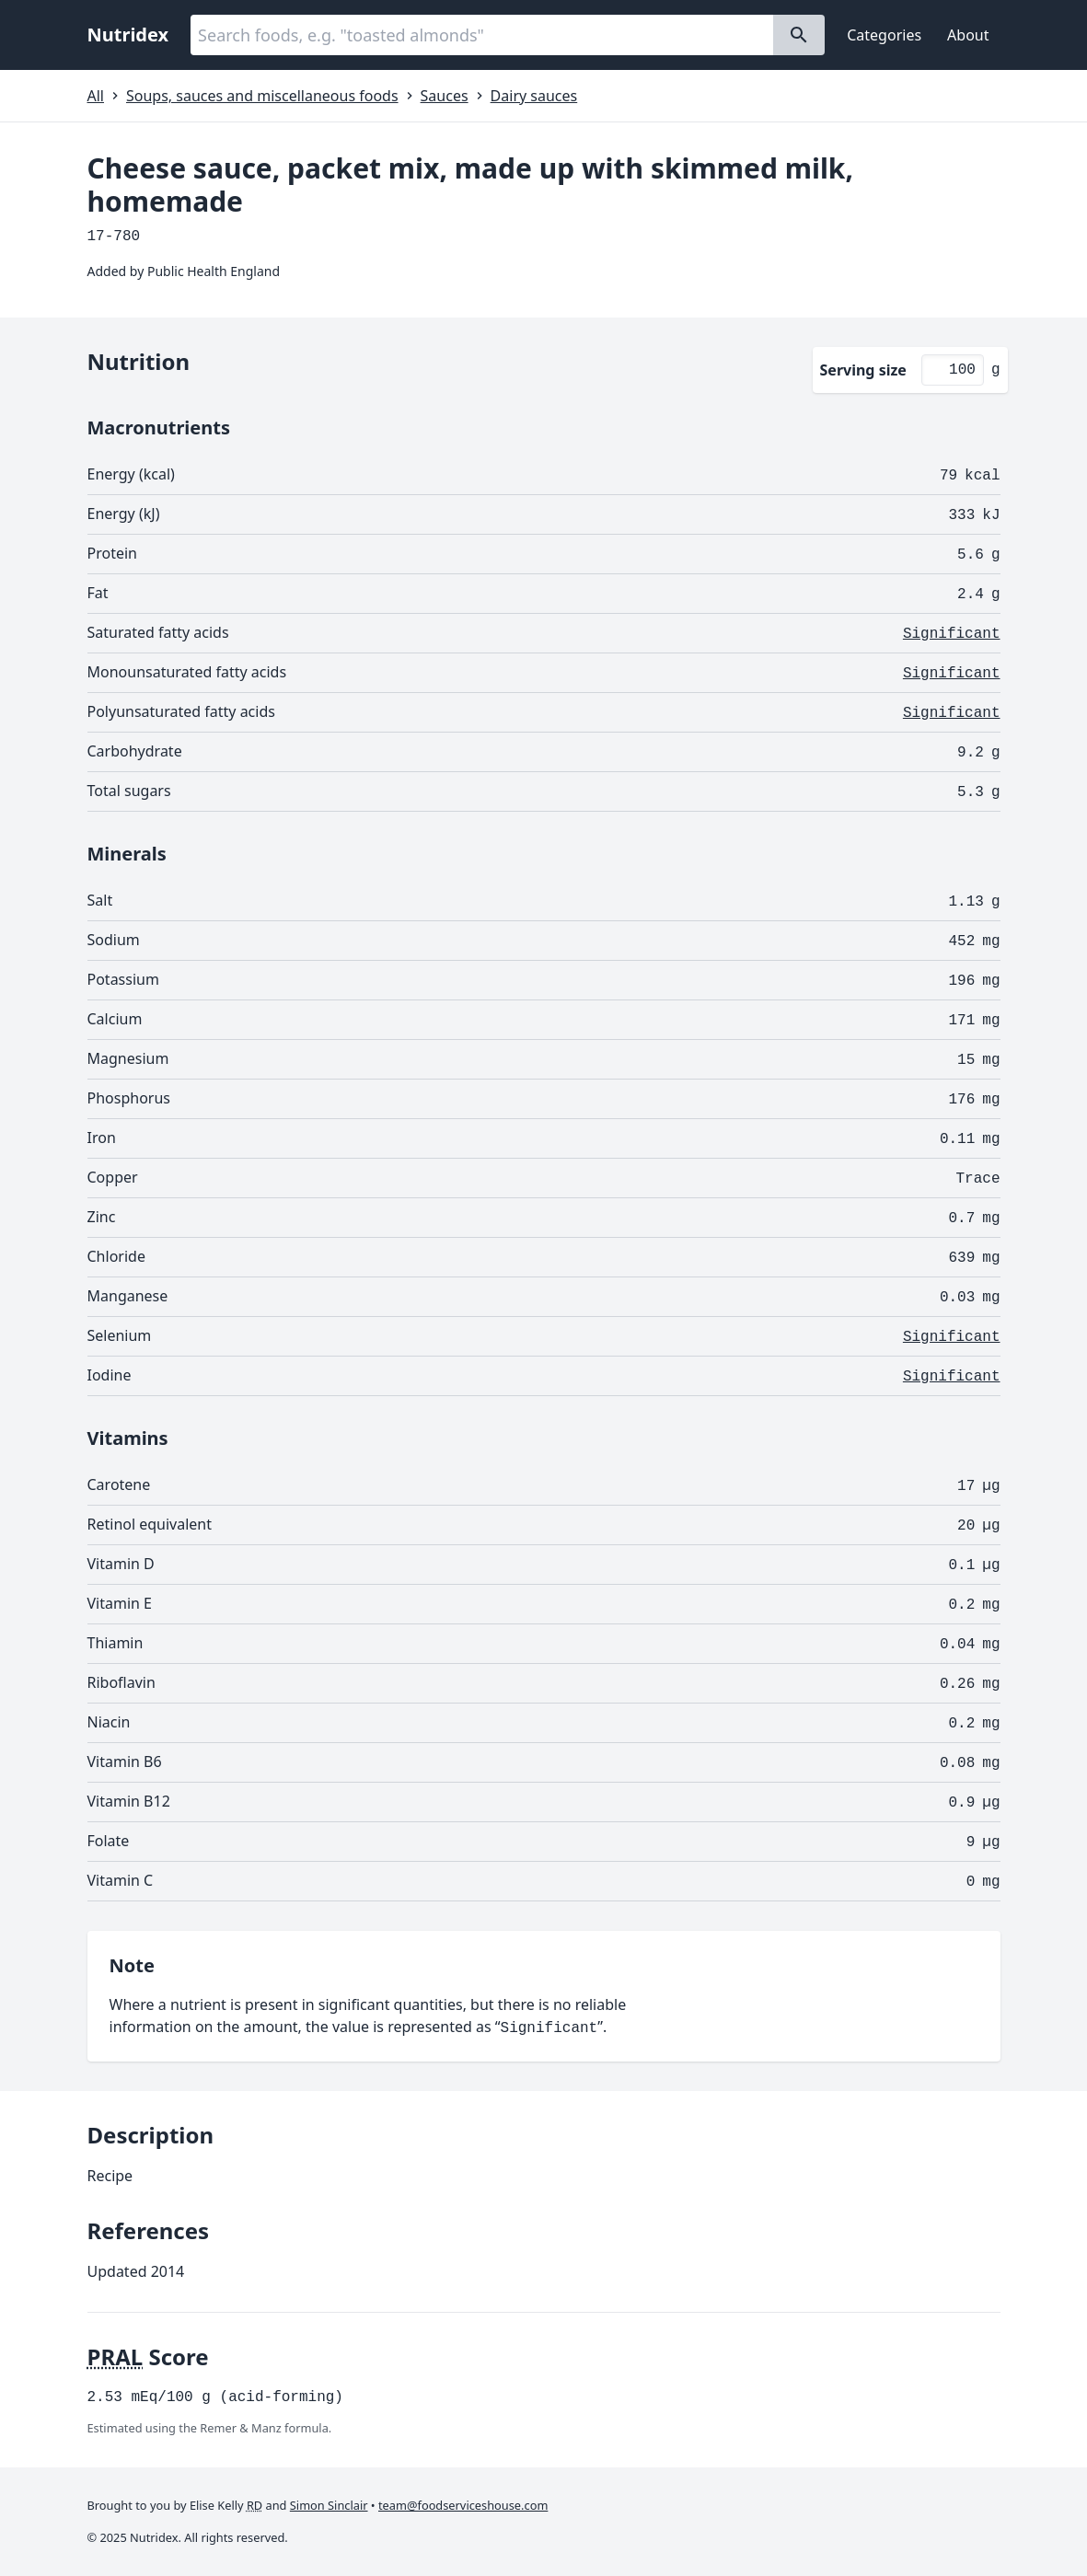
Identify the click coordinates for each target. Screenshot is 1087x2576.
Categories (884, 35)
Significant (951, 634)
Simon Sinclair (329, 2505)
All (95, 96)
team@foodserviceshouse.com (463, 2505)
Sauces (444, 96)
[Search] (799, 35)
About (968, 35)
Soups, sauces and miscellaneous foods (262, 96)
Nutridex (128, 34)
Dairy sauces (534, 96)
